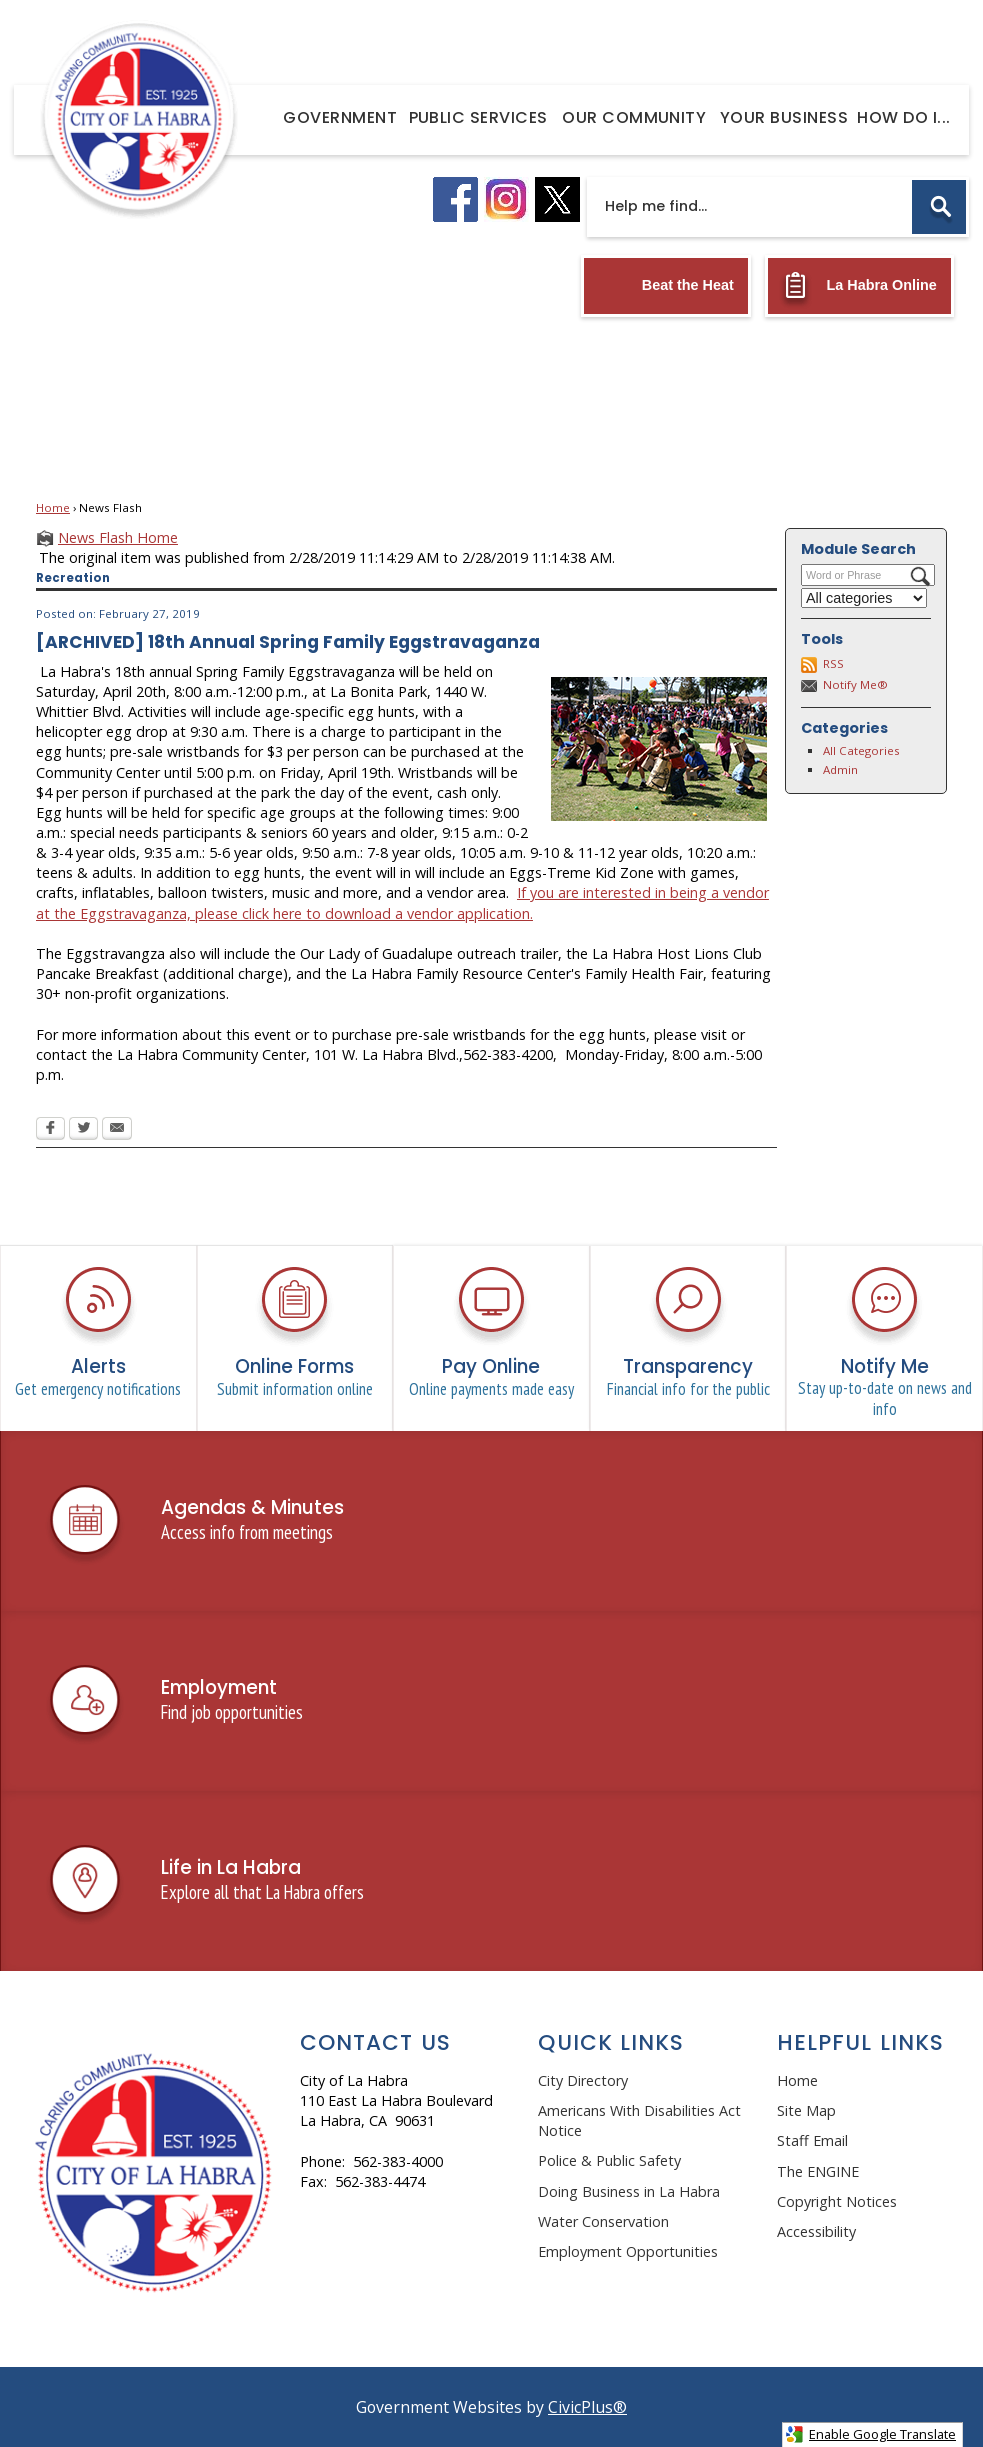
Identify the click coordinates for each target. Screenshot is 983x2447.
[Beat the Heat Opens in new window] (666, 286)
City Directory (583, 2080)
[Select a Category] (864, 598)
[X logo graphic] (557, 199)
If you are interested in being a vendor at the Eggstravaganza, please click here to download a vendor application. (402, 902)
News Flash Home (118, 537)
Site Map (806, 2110)
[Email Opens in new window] (117, 1130)
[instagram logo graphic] (506, 199)
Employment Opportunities (628, 2251)
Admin (840, 769)
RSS (833, 663)
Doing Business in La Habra (629, 2191)
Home (53, 507)
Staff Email (812, 2140)
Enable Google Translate (870, 2434)
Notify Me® (855, 684)
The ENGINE (818, 2171)
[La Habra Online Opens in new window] (859, 286)
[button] (939, 207)
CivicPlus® (587, 2407)
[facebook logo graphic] (455, 199)
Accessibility (816, 2231)
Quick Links (611, 2042)
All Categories (861, 750)
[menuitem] (340, 117)
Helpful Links (860, 2042)
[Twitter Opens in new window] (83, 1130)
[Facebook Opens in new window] (50, 1130)
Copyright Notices (837, 2201)
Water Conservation (603, 2221)
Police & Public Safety (609, 2160)
